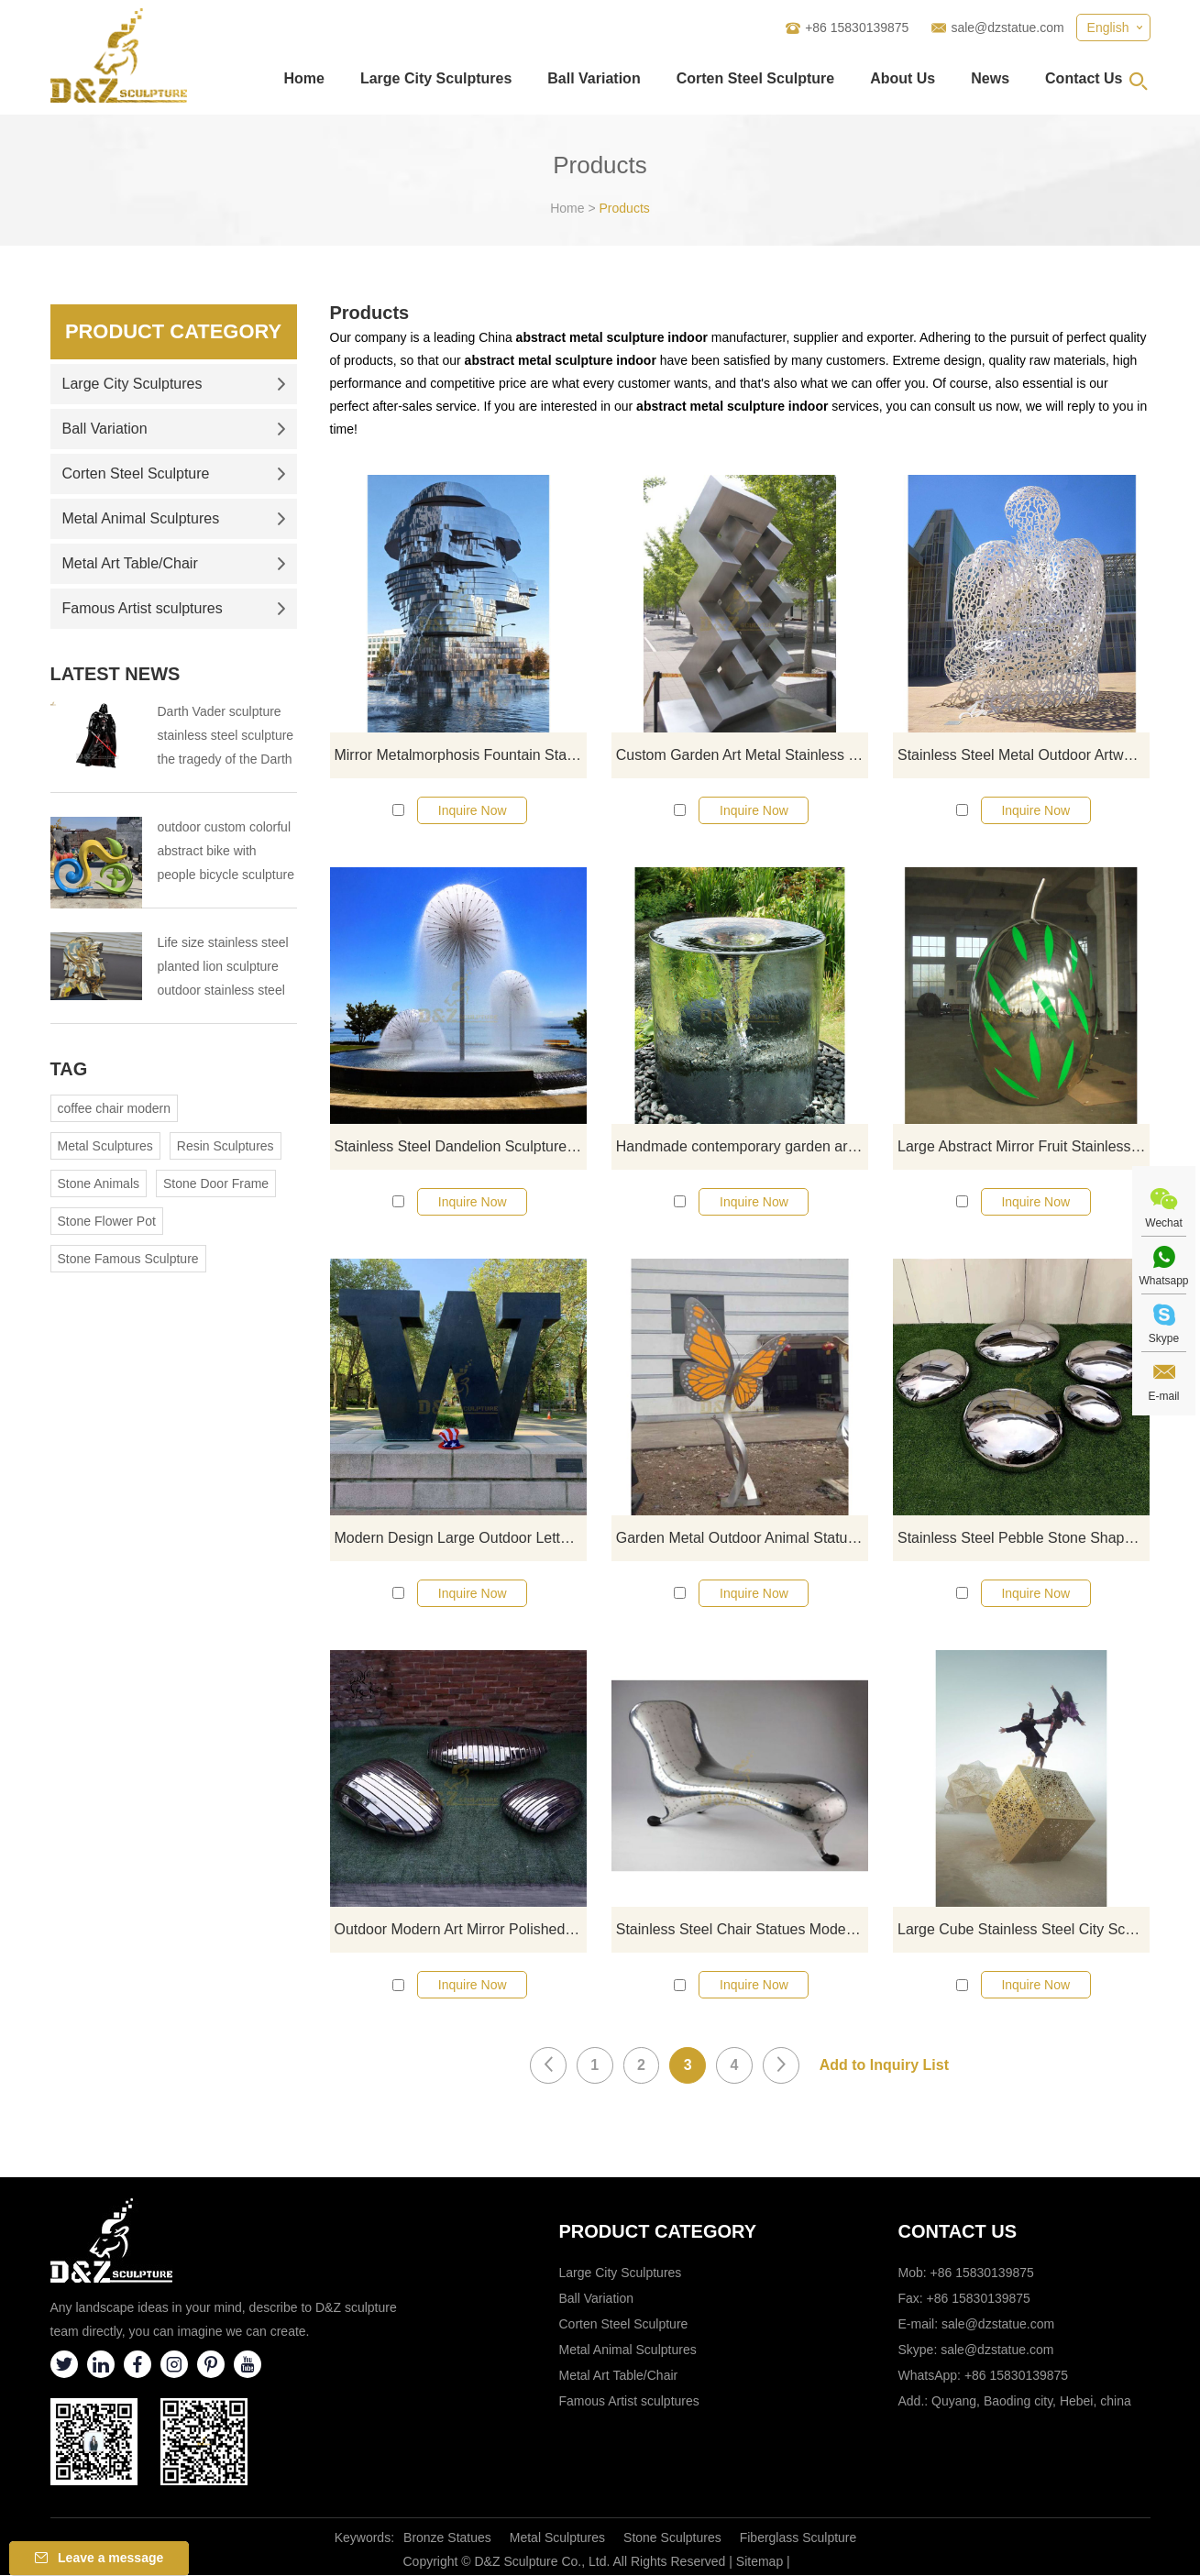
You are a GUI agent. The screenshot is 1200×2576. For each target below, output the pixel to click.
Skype (1164, 1338)
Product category (658, 2232)
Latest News (115, 674)
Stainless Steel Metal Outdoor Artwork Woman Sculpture (1023, 755)
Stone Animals (99, 1183)
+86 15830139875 (1016, 2376)
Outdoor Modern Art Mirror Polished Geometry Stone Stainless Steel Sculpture (461, 1930)
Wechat (1163, 1222)
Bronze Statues (447, 2538)
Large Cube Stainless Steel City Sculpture (1023, 1930)
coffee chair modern (114, 1108)
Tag (69, 1069)
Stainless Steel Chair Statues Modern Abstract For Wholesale (742, 1930)
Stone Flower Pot (107, 1221)
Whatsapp (1163, 1280)
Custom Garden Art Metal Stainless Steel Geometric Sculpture (742, 755)
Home (303, 78)
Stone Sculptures (672, 2538)
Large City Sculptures (436, 78)
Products (625, 208)
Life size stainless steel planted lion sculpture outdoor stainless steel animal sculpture (223, 968)
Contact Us (1083, 78)
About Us (902, 78)
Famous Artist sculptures (174, 608)
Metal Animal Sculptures (174, 518)
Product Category (172, 331)
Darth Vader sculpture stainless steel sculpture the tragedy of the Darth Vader (226, 737)
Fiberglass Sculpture (798, 2538)
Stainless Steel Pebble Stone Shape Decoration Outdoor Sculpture (1023, 1539)
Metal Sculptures (105, 1146)
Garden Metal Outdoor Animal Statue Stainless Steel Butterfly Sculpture (742, 1539)
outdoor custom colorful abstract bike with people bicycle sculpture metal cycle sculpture (226, 853)
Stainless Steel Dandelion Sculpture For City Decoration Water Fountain (461, 1146)
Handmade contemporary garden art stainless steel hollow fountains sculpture (742, 1146)
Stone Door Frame (216, 1183)
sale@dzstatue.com (1007, 27)
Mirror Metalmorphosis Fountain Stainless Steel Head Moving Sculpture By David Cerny (461, 755)
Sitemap (759, 2562)
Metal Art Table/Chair (174, 563)
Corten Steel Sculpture (755, 78)
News (990, 78)
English (1108, 27)
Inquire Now (472, 810)
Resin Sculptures (225, 1146)
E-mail (1163, 1396)
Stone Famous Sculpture (128, 1258)
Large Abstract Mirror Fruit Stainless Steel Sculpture (1023, 1146)
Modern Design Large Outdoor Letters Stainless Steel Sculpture (461, 1539)
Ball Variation (593, 78)
